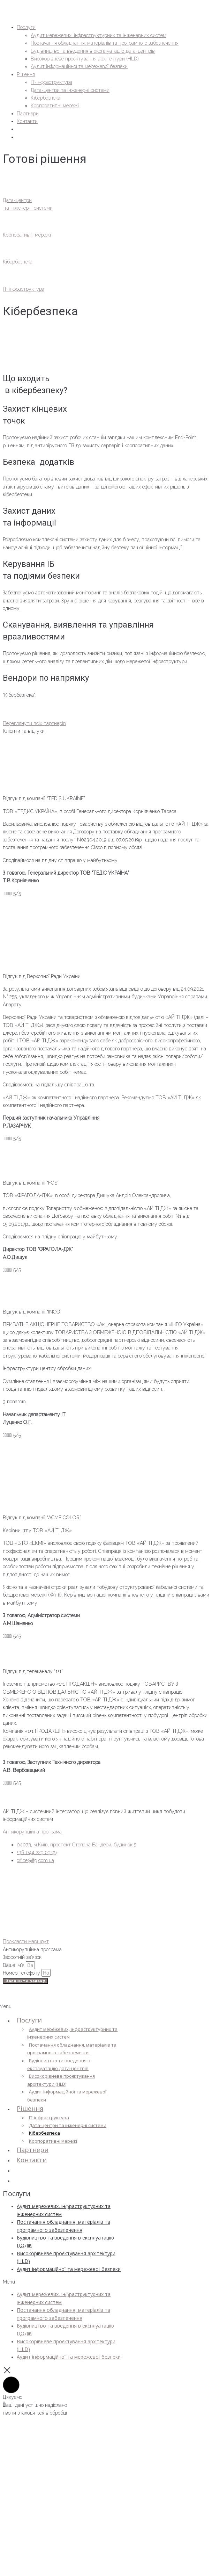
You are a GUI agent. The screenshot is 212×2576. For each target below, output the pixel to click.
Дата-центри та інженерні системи (67, 2125)
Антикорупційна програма (32, 1832)
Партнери (32, 2150)
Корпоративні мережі (53, 2141)
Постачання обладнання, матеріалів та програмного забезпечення (71, 2049)
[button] (62, 2282)
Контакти (32, 2160)
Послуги (29, 2020)
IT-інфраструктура (49, 2117)
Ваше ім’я (14, 1965)
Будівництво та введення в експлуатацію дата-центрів (58, 2064)
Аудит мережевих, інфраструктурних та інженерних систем (72, 2033)
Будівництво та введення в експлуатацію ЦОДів (65, 2241)
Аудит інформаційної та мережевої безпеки (66, 2096)
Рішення (30, 2108)
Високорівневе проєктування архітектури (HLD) (61, 2080)
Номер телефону (22, 1973)
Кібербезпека (44, 2133)
